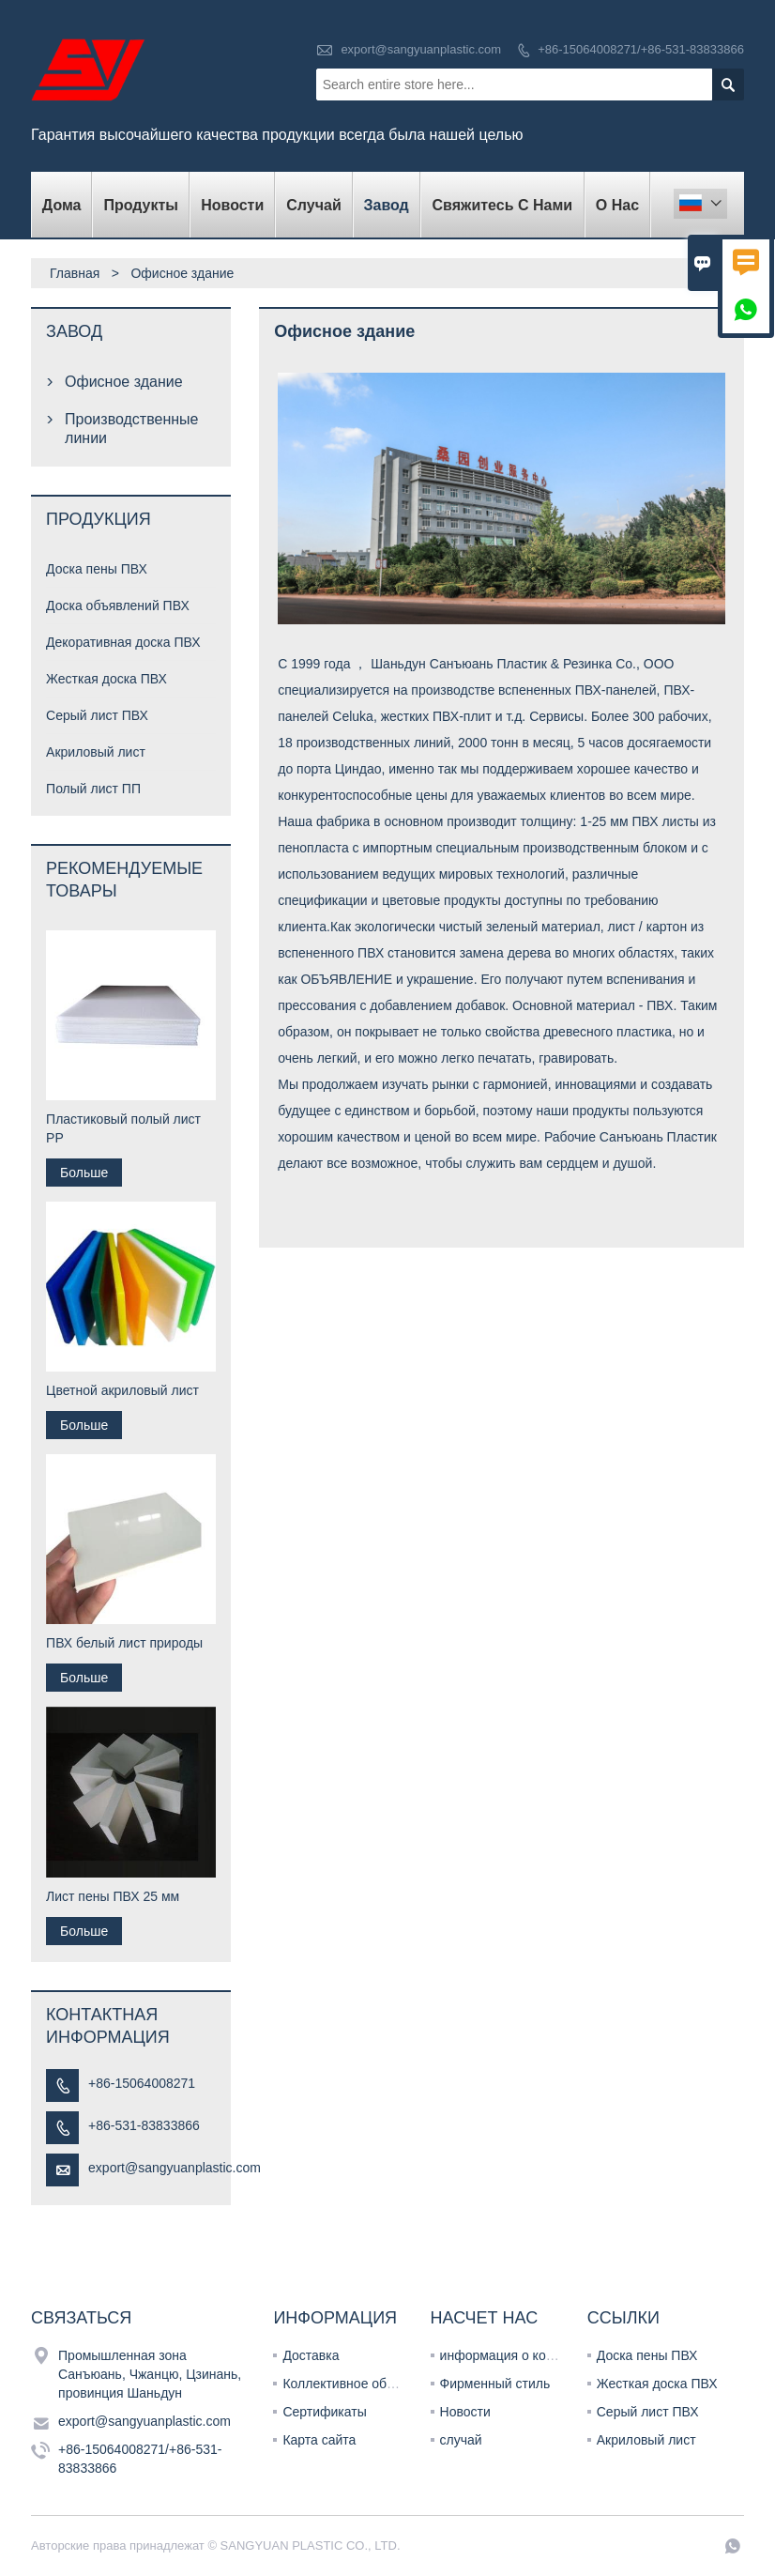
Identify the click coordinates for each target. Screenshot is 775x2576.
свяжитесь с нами (503, 205)
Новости (465, 2411)
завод (385, 205)
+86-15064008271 (141, 2083)
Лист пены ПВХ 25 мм (112, 1896)
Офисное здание (124, 382)
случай (313, 205)
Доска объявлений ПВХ (118, 605)
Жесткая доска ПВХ (106, 678)
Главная (74, 273)
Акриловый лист (95, 751)
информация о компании (515, 2355)
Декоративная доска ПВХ (123, 642)
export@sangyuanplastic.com (421, 49)
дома (62, 205)
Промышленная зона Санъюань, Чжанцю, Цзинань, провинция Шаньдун (149, 2374)
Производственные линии (131, 428)
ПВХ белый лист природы (124, 1642)
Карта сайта (319, 2439)
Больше (84, 1172)
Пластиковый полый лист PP (123, 1128)
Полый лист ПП (93, 788)
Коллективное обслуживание (370, 2383)
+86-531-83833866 (144, 2125)
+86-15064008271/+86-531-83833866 (641, 49)
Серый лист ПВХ (97, 715)
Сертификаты (324, 2411)
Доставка (310, 2355)
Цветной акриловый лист (122, 1390)
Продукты (140, 205)
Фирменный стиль (495, 2383)
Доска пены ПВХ (96, 568)
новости (232, 205)
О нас (617, 205)
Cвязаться (81, 2317)
